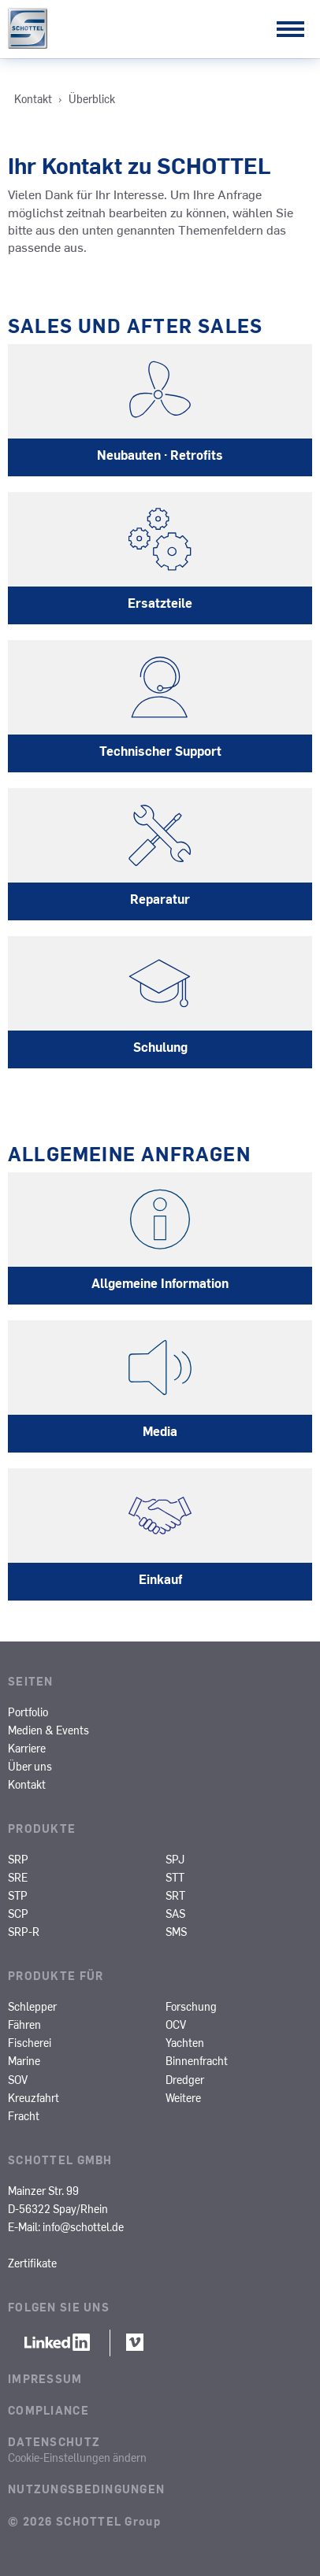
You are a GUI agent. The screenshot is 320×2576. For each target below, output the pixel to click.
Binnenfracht (197, 2060)
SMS (176, 1931)
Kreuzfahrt (33, 2097)
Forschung (191, 2006)
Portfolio (28, 1711)
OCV (176, 2024)
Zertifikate (32, 2263)
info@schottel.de (83, 2226)
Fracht (23, 2115)
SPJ (175, 1859)
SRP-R (23, 1931)
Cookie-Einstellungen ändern (77, 2457)
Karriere (27, 1748)
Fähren (24, 2024)
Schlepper (32, 2006)
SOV (18, 2079)
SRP (18, 1859)
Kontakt (27, 1784)
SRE (18, 1877)
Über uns (30, 1766)
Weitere (183, 2097)
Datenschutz (54, 2441)
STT (175, 1877)
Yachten (185, 2042)
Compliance (48, 2410)
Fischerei (29, 2042)
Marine (24, 2060)
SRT (175, 1895)
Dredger (185, 2079)
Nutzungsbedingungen (86, 2488)
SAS (175, 1913)
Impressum (45, 2378)
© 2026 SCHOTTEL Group (84, 2521)
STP (18, 1895)
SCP (18, 1913)
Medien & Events (48, 1730)
